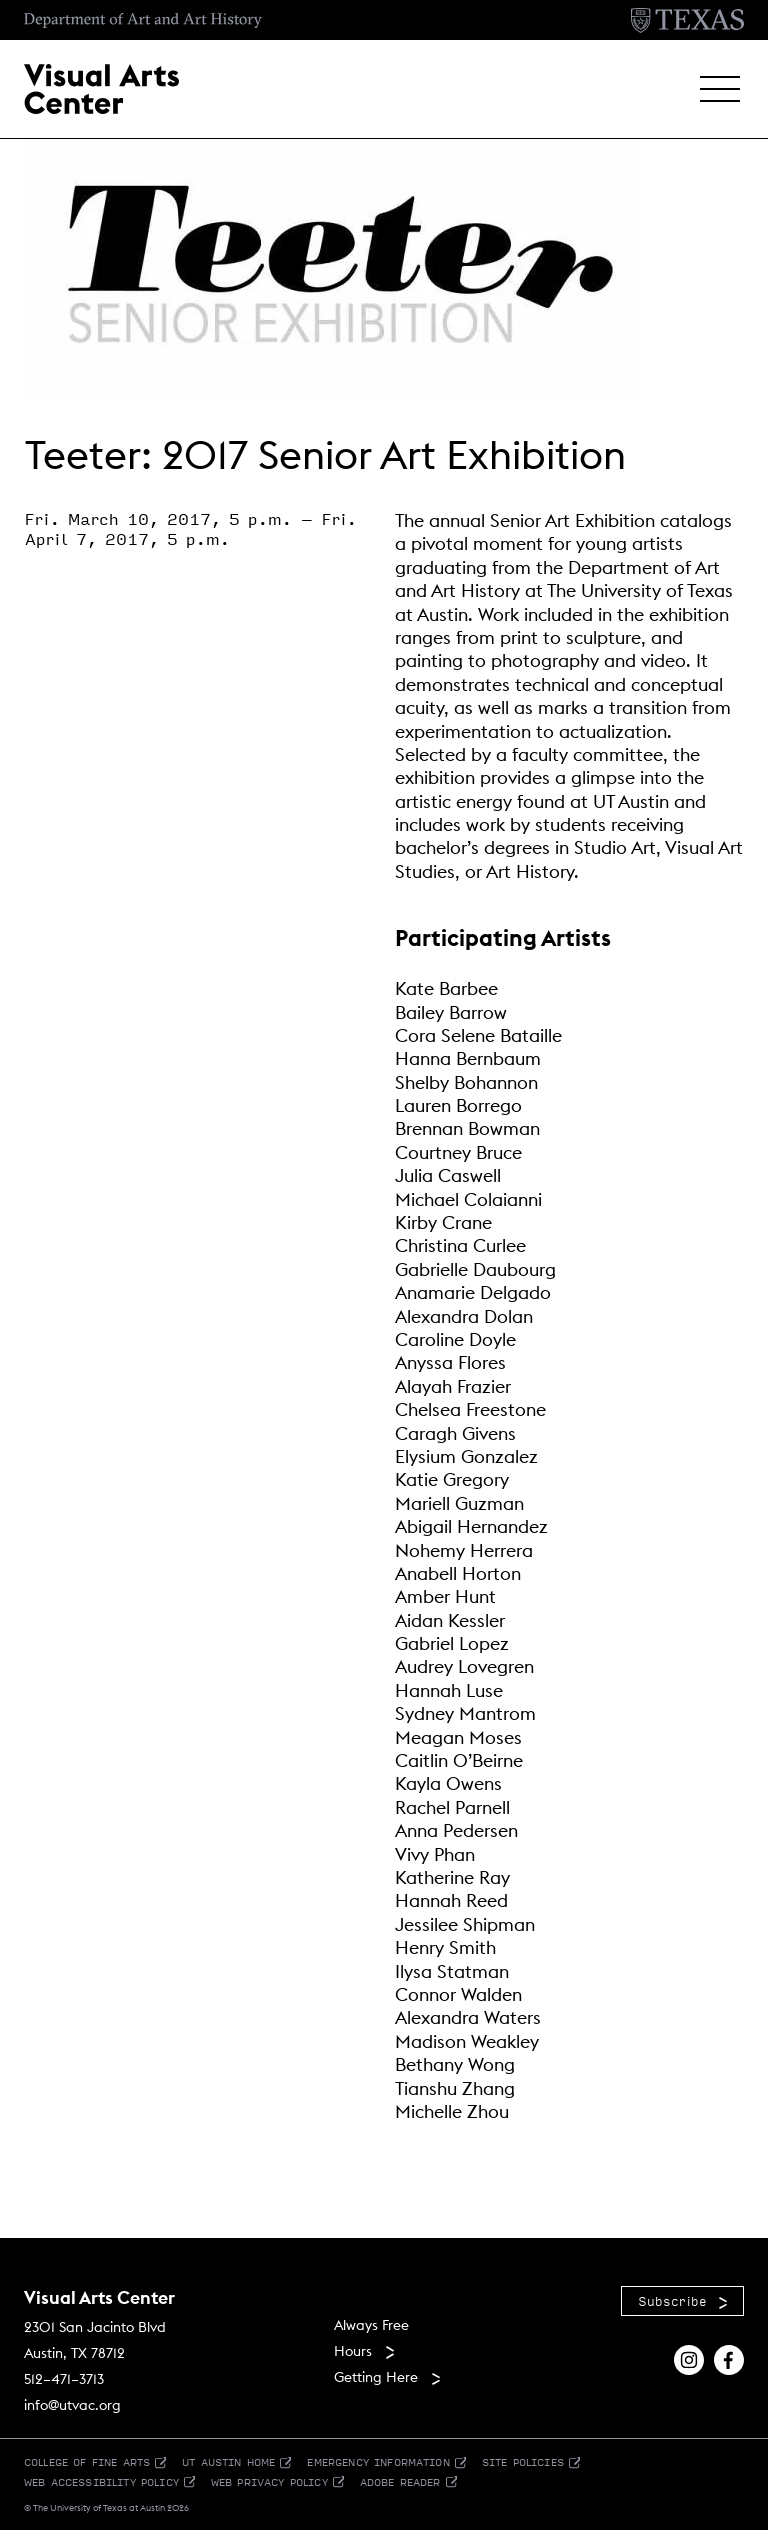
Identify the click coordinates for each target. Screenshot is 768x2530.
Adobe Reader (400, 2481)
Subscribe (672, 2301)
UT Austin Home (228, 2461)
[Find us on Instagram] (689, 2358)
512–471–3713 (64, 2379)
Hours (353, 2351)
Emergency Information (378, 2461)
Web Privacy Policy (269, 2481)
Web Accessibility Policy (101, 2481)
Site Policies (523, 2461)
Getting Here (376, 2377)
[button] (720, 89)
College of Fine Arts (87, 2461)
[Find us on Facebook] (729, 2358)
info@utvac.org (72, 2405)
